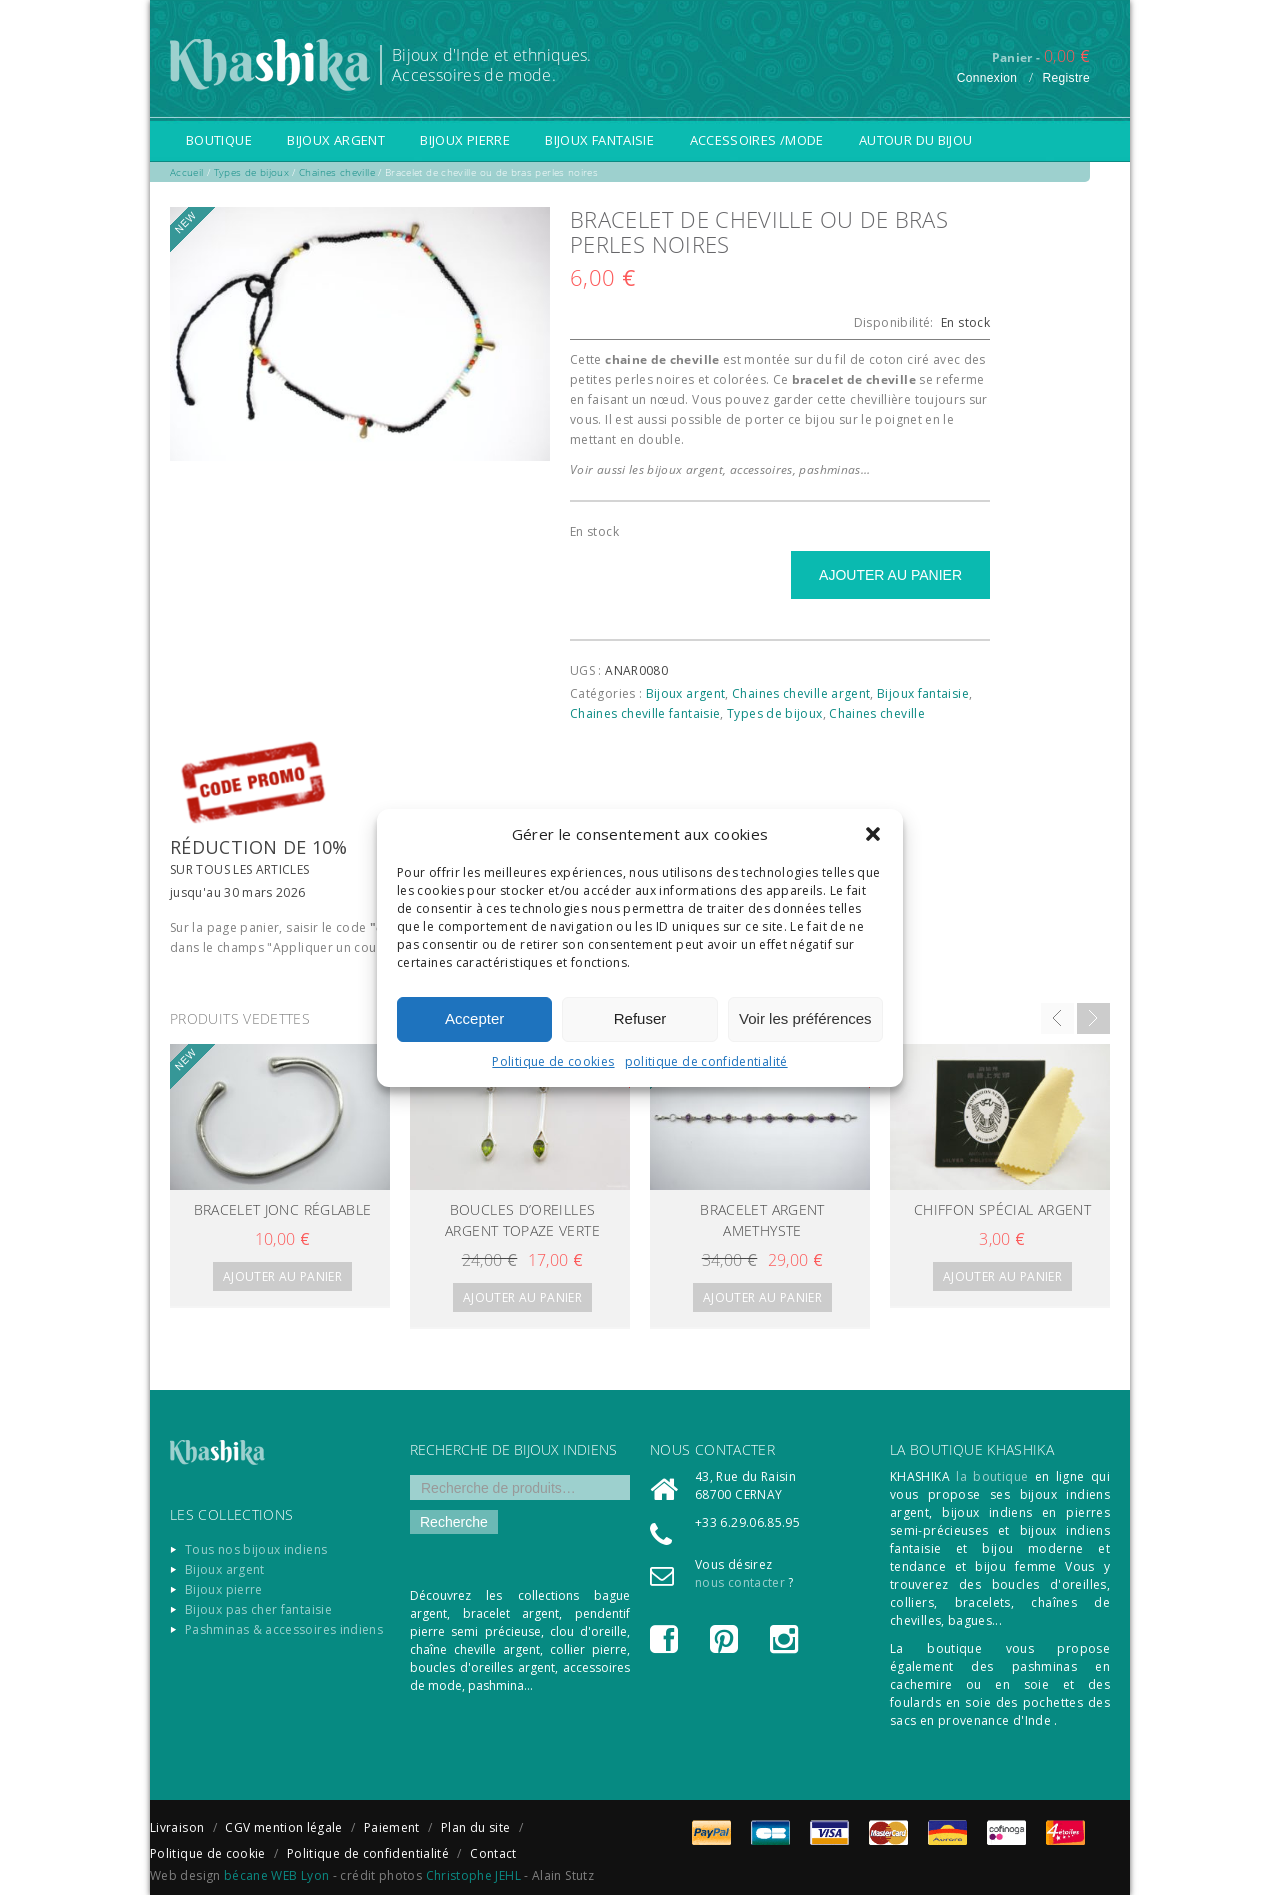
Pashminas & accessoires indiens (284, 1629)
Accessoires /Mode (757, 140)
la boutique (992, 1476)
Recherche (454, 1522)
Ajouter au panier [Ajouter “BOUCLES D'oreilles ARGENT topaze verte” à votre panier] (522, 1297)
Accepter (474, 1018)
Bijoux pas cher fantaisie (258, 1609)
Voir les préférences (805, 1018)
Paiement (392, 1827)
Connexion (987, 78)
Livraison (177, 1827)
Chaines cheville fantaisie (645, 713)
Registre (1066, 78)
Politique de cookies (553, 1061)
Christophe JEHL (473, 1875)
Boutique (219, 140)
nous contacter (740, 1582)
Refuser (640, 1018)
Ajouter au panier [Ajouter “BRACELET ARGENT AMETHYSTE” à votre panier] (762, 1297)
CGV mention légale (283, 1827)
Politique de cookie (208, 1853)
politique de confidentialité (706, 1061)
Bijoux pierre (465, 140)
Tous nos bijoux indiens (256, 1549)
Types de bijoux (774, 713)
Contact (493, 1853)
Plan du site (475, 1827)
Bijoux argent (336, 140)
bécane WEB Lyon (276, 1875)
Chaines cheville (877, 713)
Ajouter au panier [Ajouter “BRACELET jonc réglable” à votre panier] (282, 1276)
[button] (873, 834)
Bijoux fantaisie (599, 140)
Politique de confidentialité (368, 1853)
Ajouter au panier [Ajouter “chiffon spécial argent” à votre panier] (1002, 1276)
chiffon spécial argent (1002, 1209)
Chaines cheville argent (801, 693)
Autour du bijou (915, 140)
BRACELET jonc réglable (283, 1209)
